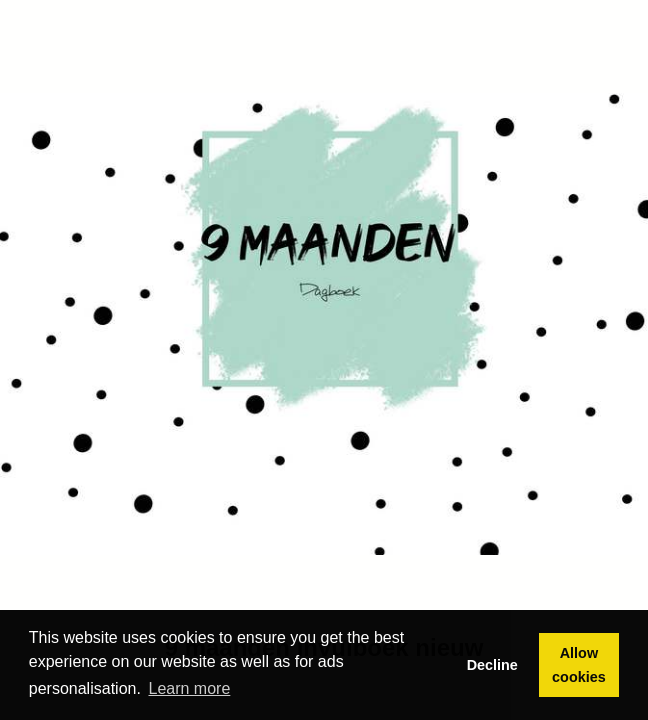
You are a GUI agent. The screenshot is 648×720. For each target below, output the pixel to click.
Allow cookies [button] (579, 665)
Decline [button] (492, 665)
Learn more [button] (190, 688)
